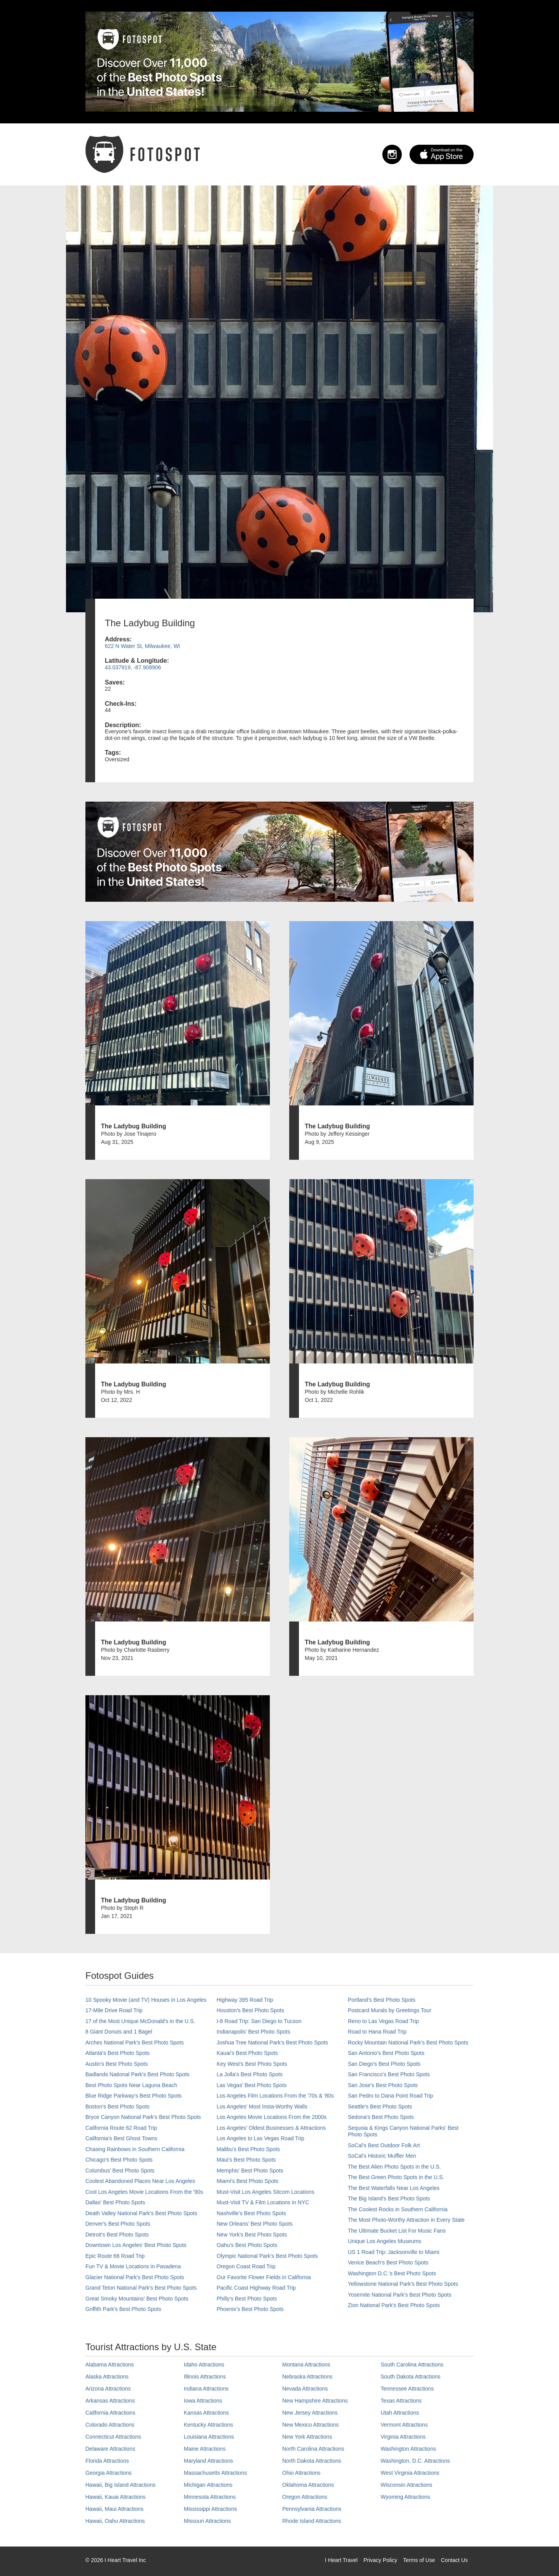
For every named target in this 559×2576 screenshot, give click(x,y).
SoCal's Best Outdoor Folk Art (384, 2145)
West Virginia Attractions (410, 2473)
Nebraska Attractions (307, 2376)
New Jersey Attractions (309, 2413)
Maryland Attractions (208, 2461)
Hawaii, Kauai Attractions (115, 2497)
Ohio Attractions (301, 2473)
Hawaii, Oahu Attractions (115, 2521)
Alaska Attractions (106, 2376)
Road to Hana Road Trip (377, 2032)
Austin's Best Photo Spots (116, 2064)
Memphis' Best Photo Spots (250, 2170)
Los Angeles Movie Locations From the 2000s (271, 2117)
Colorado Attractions (109, 2425)
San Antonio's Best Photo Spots (386, 2053)
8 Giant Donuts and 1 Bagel (118, 2032)
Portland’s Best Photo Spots (381, 2000)
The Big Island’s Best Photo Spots (389, 2198)
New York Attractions (307, 2437)
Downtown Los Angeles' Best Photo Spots (135, 2245)
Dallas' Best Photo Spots (115, 2202)
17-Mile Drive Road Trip (113, 2010)
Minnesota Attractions (210, 2497)
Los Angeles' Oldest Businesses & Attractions (271, 2128)
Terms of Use (419, 2560)
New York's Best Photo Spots (252, 2234)
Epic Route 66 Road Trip (115, 2256)
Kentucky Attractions (208, 2425)
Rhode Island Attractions (311, 2521)
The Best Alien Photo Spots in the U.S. (394, 2167)
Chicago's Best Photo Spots (119, 2160)
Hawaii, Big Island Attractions (120, 2485)
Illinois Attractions (205, 2376)
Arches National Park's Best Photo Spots (134, 2042)
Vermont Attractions (404, 2425)
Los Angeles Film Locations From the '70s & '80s (275, 2096)
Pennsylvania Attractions (312, 2509)
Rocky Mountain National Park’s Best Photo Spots (408, 2042)
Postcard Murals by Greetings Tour (389, 2010)
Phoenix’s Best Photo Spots (250, 2309)
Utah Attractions (400, 2413)
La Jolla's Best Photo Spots (250, 2074)
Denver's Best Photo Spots (117, 2224)
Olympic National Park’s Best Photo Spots (267, 2256)
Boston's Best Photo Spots (117, 2106)
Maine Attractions (205, 2449)
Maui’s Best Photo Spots (246, 2160)
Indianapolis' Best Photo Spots (253, 2032)
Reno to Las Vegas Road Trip (383, 2021)
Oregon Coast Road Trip (246, 2266)
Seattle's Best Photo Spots (380, 2106)
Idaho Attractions (204, 2364)
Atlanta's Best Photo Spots (117, 2053)
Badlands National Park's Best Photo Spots (137, 2074)
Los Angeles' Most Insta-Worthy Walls (262, 2106)
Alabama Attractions (109, 2364)
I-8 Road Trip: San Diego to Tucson (259, 2021)
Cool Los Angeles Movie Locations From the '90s (144, 2192)
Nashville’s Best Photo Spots (251, 2213)
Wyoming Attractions (405, 2497)
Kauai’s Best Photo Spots (247, 2053)
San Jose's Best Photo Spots (383, 2085)
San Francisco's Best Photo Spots (389, 2074)
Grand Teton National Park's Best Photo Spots (140, 2288)
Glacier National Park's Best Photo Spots (134, 2277)
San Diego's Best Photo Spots (384, 2064)
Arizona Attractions (108, 2388)
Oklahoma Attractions (308, 2485)
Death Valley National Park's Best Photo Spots (141, 2213)
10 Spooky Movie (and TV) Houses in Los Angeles (146, 2000)
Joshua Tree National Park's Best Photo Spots (272, 2042)
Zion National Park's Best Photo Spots (394, 2305)
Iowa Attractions (203, 2401)
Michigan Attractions (208, 2485)
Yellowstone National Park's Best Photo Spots (403, 2284)
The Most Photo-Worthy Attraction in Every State (406, 2220)
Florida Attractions (107, 2461)
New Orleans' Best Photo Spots (255, 2224)
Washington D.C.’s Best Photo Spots (392, 2273)
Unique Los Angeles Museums (384, 2241)
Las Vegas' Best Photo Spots (251, 2085)
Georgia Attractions (108, 2473)
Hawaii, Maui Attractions (114, 2509)
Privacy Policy (380, 2560)
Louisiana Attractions (209, 2437)
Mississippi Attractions (210, 2509)
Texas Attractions (401, 2401)
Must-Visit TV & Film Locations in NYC (263, 2202)
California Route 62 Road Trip (121, 2128)
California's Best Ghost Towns (121, 2138)
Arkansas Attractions (110, 2401)
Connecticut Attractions (113, 2437)
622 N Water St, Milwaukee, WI (142, 646)
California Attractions (110, 2413)
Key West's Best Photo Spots (252, 2064)
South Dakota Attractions (411, 2376)
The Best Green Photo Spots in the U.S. (396, 2177)
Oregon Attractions (304, 2497)
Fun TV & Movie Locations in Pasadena (133, 2266)
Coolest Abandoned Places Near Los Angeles (140, 2181)
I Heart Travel (341, 2560)
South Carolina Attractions (412, 2364)
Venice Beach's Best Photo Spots (388, 2262)
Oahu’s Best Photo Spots (247, 2245)
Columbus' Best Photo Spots (120, 2170)
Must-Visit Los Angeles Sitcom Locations (265, 2192)
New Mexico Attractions (310, 2425)
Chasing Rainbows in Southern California (134, 2149)
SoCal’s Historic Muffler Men (382, 2156)
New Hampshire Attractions (315, 2401)
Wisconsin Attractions (406, 2485)
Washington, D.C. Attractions (415, 2461)
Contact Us (454, 2560)
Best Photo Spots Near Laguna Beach (131, 2085)
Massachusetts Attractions (215, 2473)
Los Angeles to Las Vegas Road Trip (260, 2138)
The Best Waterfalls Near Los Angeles (393, 2188)
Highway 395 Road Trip (245, 2000)
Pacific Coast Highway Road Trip (256, 2288)
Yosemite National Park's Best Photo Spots (399, 2295)
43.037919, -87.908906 (133, 667)
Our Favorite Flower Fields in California (264, 2277)
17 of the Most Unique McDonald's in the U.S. (140, 2021)
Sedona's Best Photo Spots (381, 2117)
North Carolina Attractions (313, 2449)
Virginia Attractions (403, 2437)
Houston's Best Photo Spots (250, 2010)
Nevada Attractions (305, 2388)
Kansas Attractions (206, 2413)
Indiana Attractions (206, 2388)
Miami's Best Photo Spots (247, 2181)
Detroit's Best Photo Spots (117, 2234)
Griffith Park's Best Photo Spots (123, 2309)
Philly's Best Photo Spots (247, 2298)
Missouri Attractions (207, 2521)
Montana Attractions (306, 2364)
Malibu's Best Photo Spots (248, 2149)
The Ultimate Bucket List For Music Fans (397, 2231)
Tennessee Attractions (407, 2388)
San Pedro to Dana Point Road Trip (390, 2096)
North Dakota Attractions (311, 2461)
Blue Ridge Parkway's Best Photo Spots (133, 2096)
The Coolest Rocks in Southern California (398, 2209)
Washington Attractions (408, 2449)
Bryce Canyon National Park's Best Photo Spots (143, 2117)
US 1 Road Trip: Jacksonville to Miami (393, 2252)
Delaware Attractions (110, 2449)
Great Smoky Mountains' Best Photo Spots (136, 2298)
